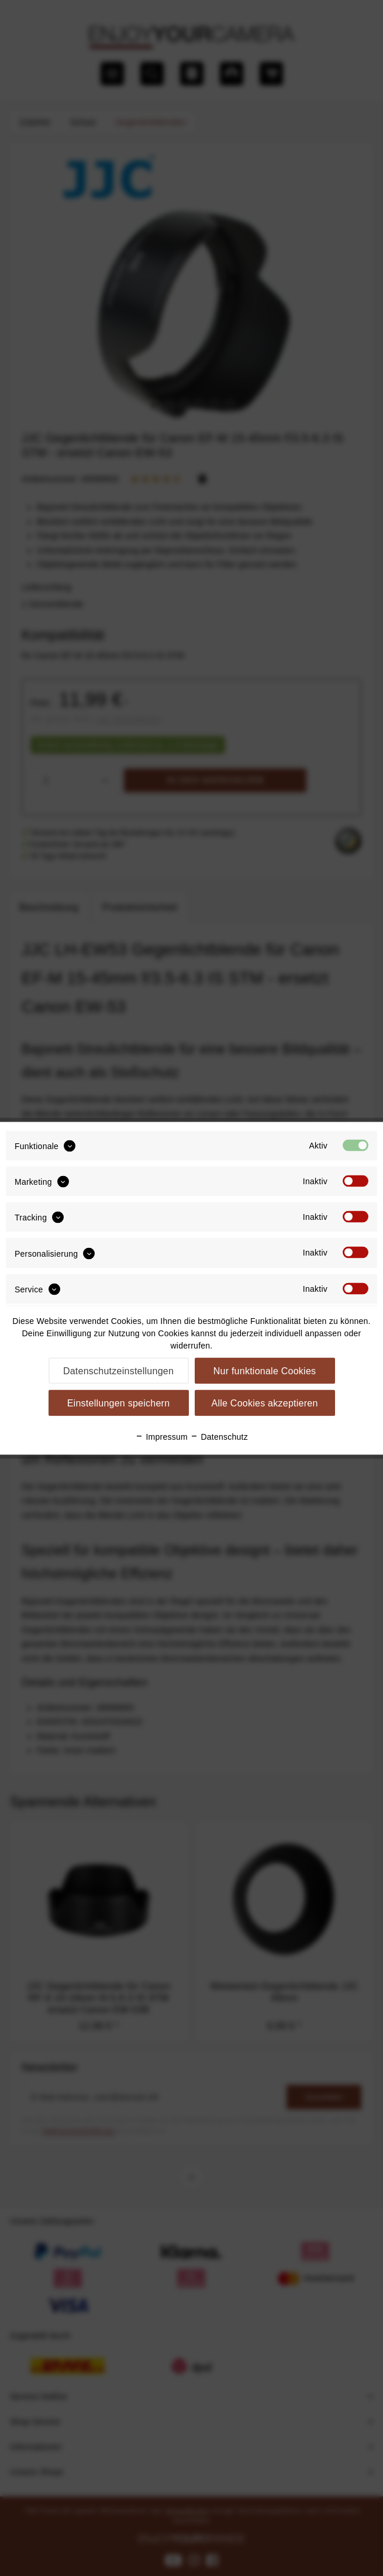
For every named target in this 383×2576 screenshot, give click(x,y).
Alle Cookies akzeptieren (264, 1403)
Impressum (161, 1436)
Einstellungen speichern (118, 1403)
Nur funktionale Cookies (264, 1370)
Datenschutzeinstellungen (118, 1370)
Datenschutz (219, 1436)
